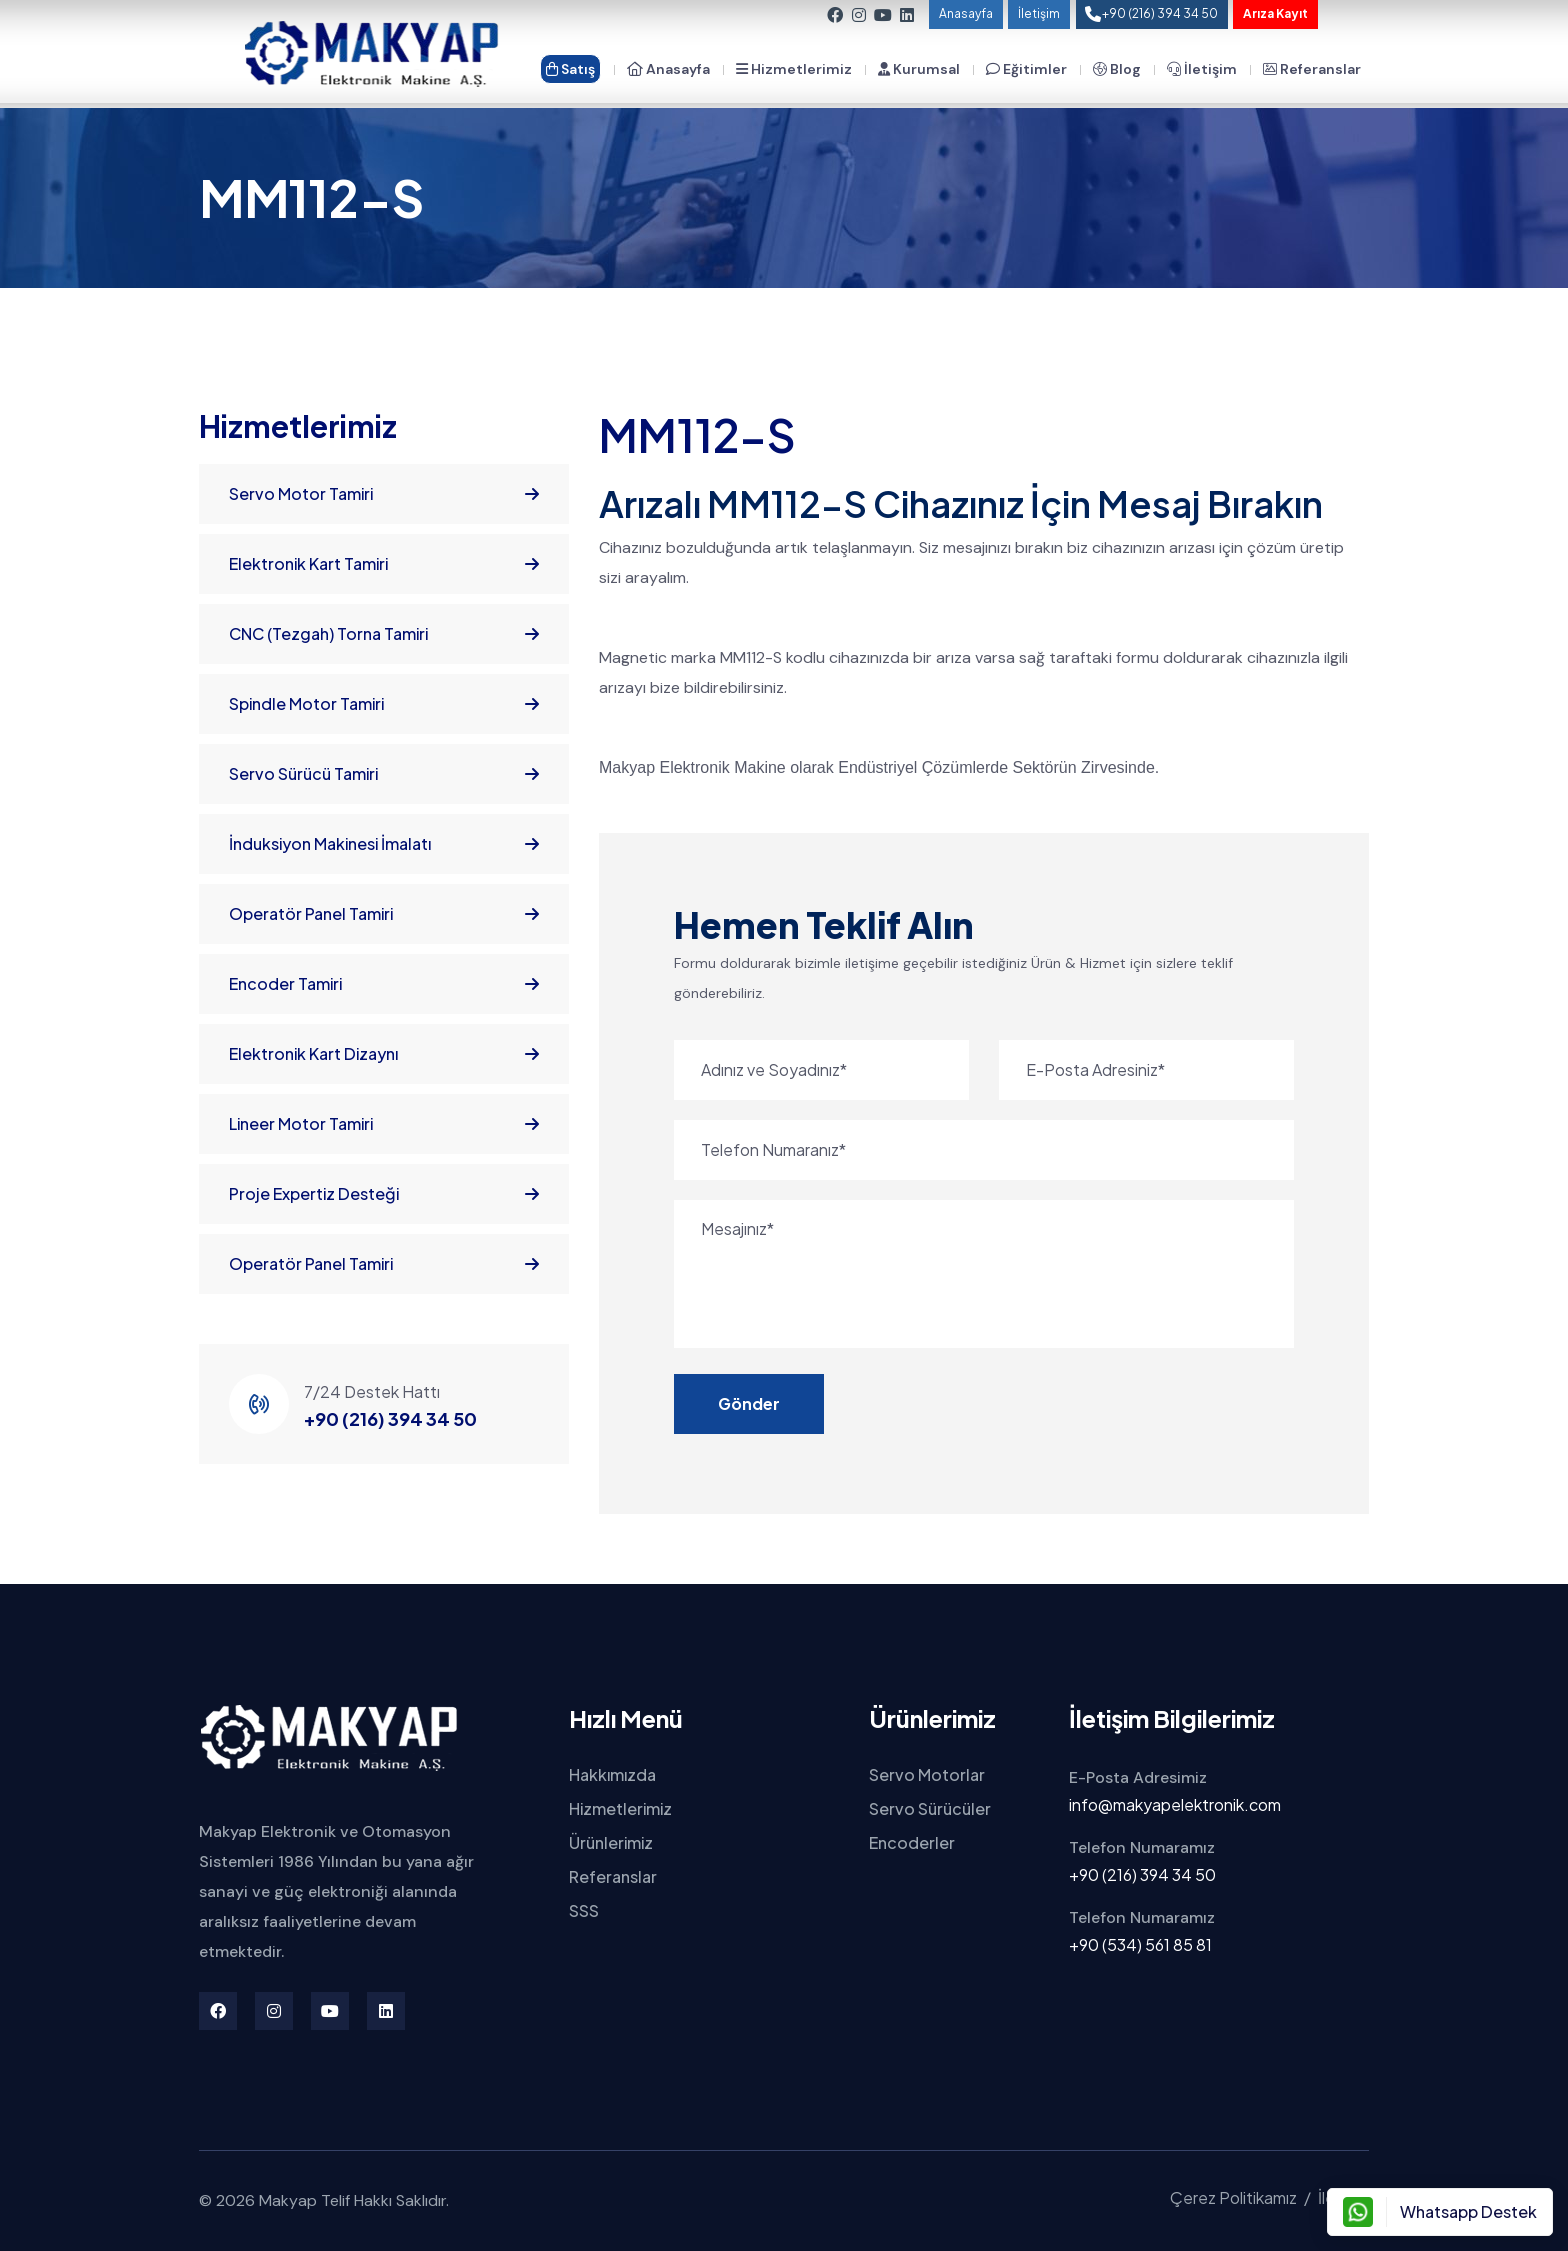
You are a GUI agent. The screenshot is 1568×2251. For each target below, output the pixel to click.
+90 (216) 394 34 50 (390, 1418)
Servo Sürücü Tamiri (384, 774)
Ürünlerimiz (611, 1842)
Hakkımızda (612, 1774)
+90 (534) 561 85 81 (1140, 1944)
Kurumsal (919, 69)
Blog (1117, 69)
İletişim (1039, 13)
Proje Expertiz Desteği (384, 1194)
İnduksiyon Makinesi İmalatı (384, 844)
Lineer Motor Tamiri (384, 1124)
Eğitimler (1026, 69)
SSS (584, 1910)
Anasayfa (966, 13)
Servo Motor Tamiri (384, 494)
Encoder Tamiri (384, 984)
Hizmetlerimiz (794, 69)
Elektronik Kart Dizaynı (384, 1054)
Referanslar (1312, 69)
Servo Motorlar (927, 1774)
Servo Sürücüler (930, 1808)
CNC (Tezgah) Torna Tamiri (384, 634)
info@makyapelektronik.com (1175, 1804)
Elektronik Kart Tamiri (384, 564)
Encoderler (912, 1842)
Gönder (749, 1403)
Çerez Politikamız (1233, 2197)
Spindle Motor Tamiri (384, 704)
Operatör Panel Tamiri (384, 914)
